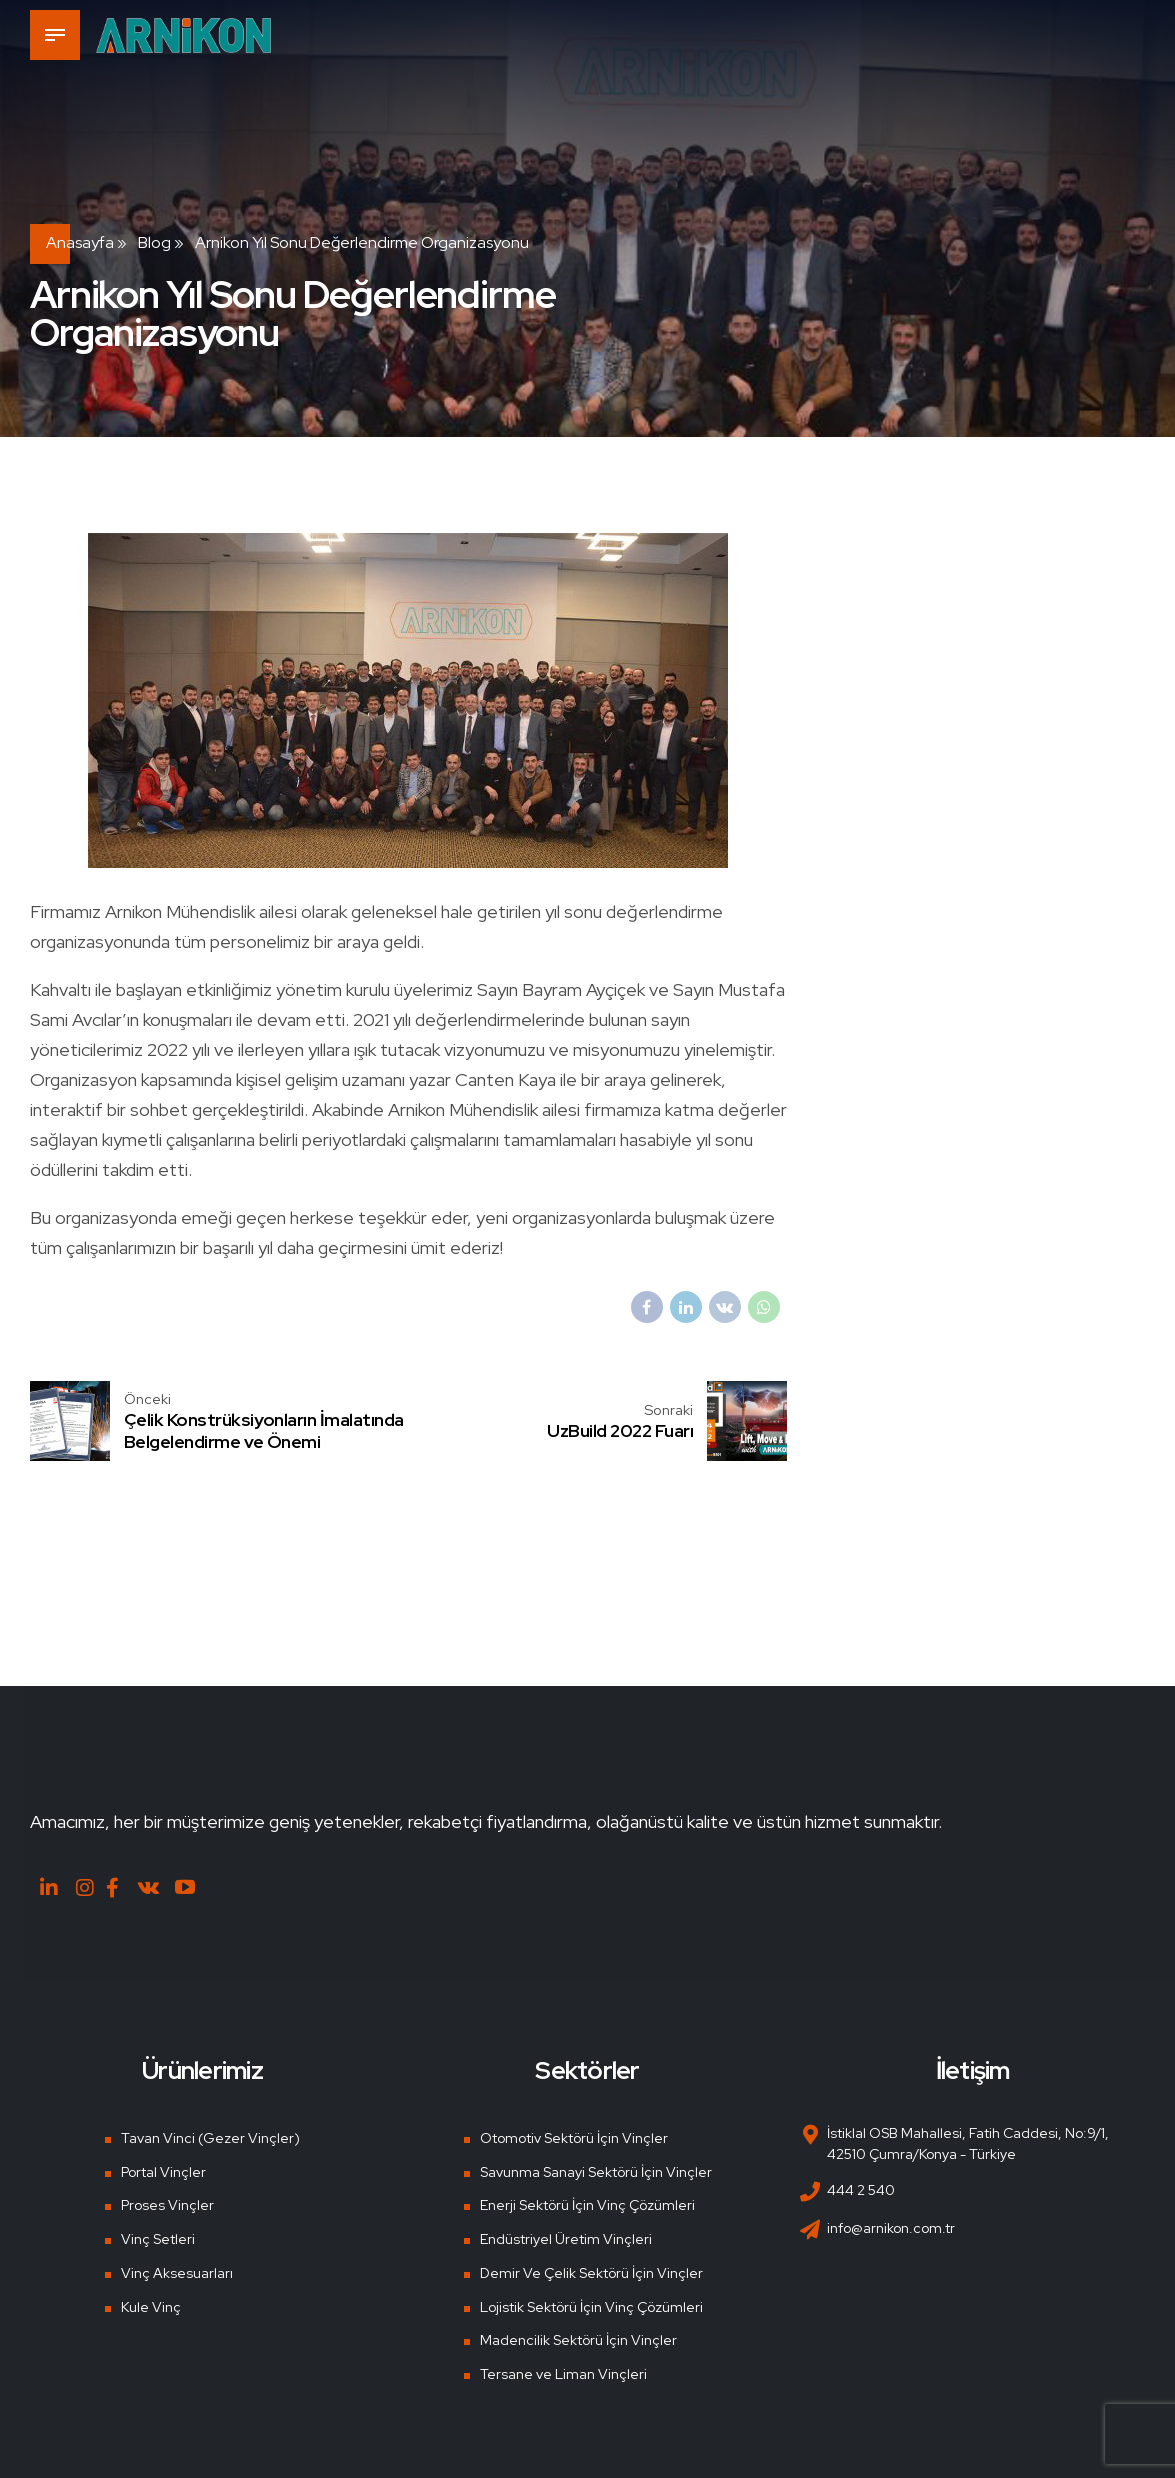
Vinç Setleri (158, 2239)
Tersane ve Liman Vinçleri (563, 2374)
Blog (154, 242)
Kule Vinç (151, 2307)
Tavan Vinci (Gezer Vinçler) (210, 2138)
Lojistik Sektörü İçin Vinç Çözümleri (591, 2307)
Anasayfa (80, 242)
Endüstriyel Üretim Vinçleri (566, 2239)
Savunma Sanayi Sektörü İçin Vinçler (596, 2172)
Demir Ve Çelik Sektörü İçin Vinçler (591, 2273)
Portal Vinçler (163, 2172)
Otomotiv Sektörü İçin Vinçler (574, 2138)
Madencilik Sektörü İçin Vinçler (578, 2340)
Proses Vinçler (167, 2205)
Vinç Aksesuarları (177, 2273)
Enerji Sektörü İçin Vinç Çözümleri (587, 2205)
